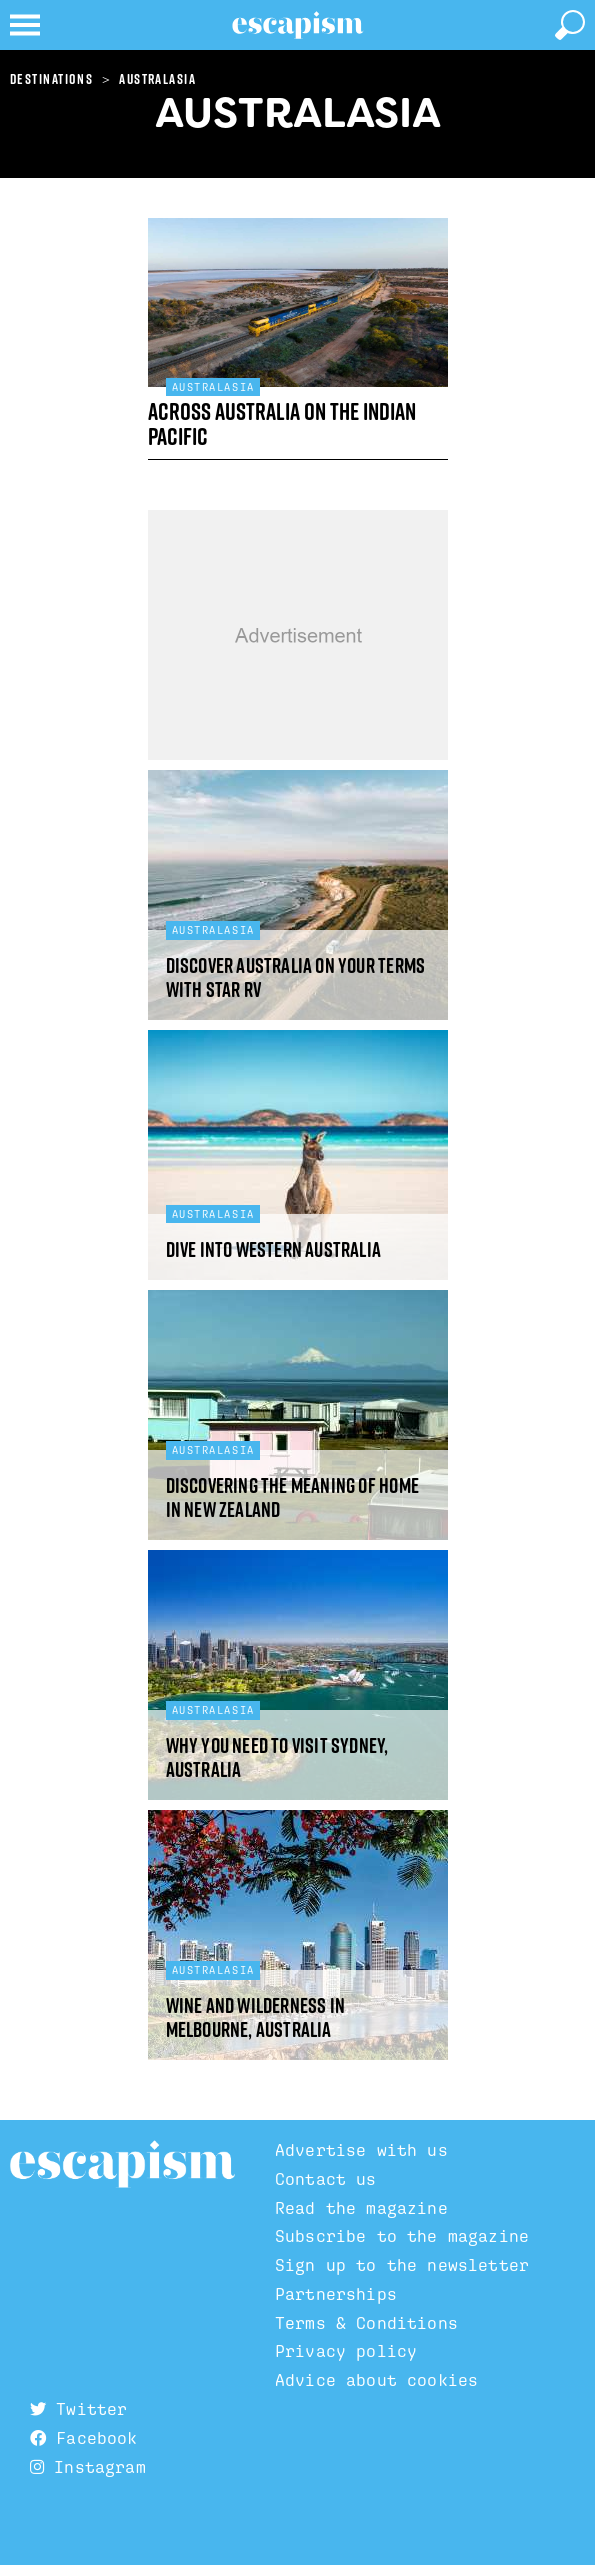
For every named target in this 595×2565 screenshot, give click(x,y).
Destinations (51, 79)
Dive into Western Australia (274, 1249)
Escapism (122, 2165)
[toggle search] (570, 25)
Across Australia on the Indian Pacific (282, 423)
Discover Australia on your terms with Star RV (296, 977)
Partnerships (336, 2294)
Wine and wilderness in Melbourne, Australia (256, 2017)
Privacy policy (346, 2351)
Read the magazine (361, 2208)
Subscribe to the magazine (402, 2236)
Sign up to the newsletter (402, 2265)
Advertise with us (361, 2150)
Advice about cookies (376, 2380)
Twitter (78, 2409)
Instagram (88, 2467)
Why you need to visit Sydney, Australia (277, 1757)
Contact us (326, 2179)
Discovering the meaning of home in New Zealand (292, 1497)
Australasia (157, 79)
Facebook (84, 2438)
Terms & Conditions (366, 2323)
